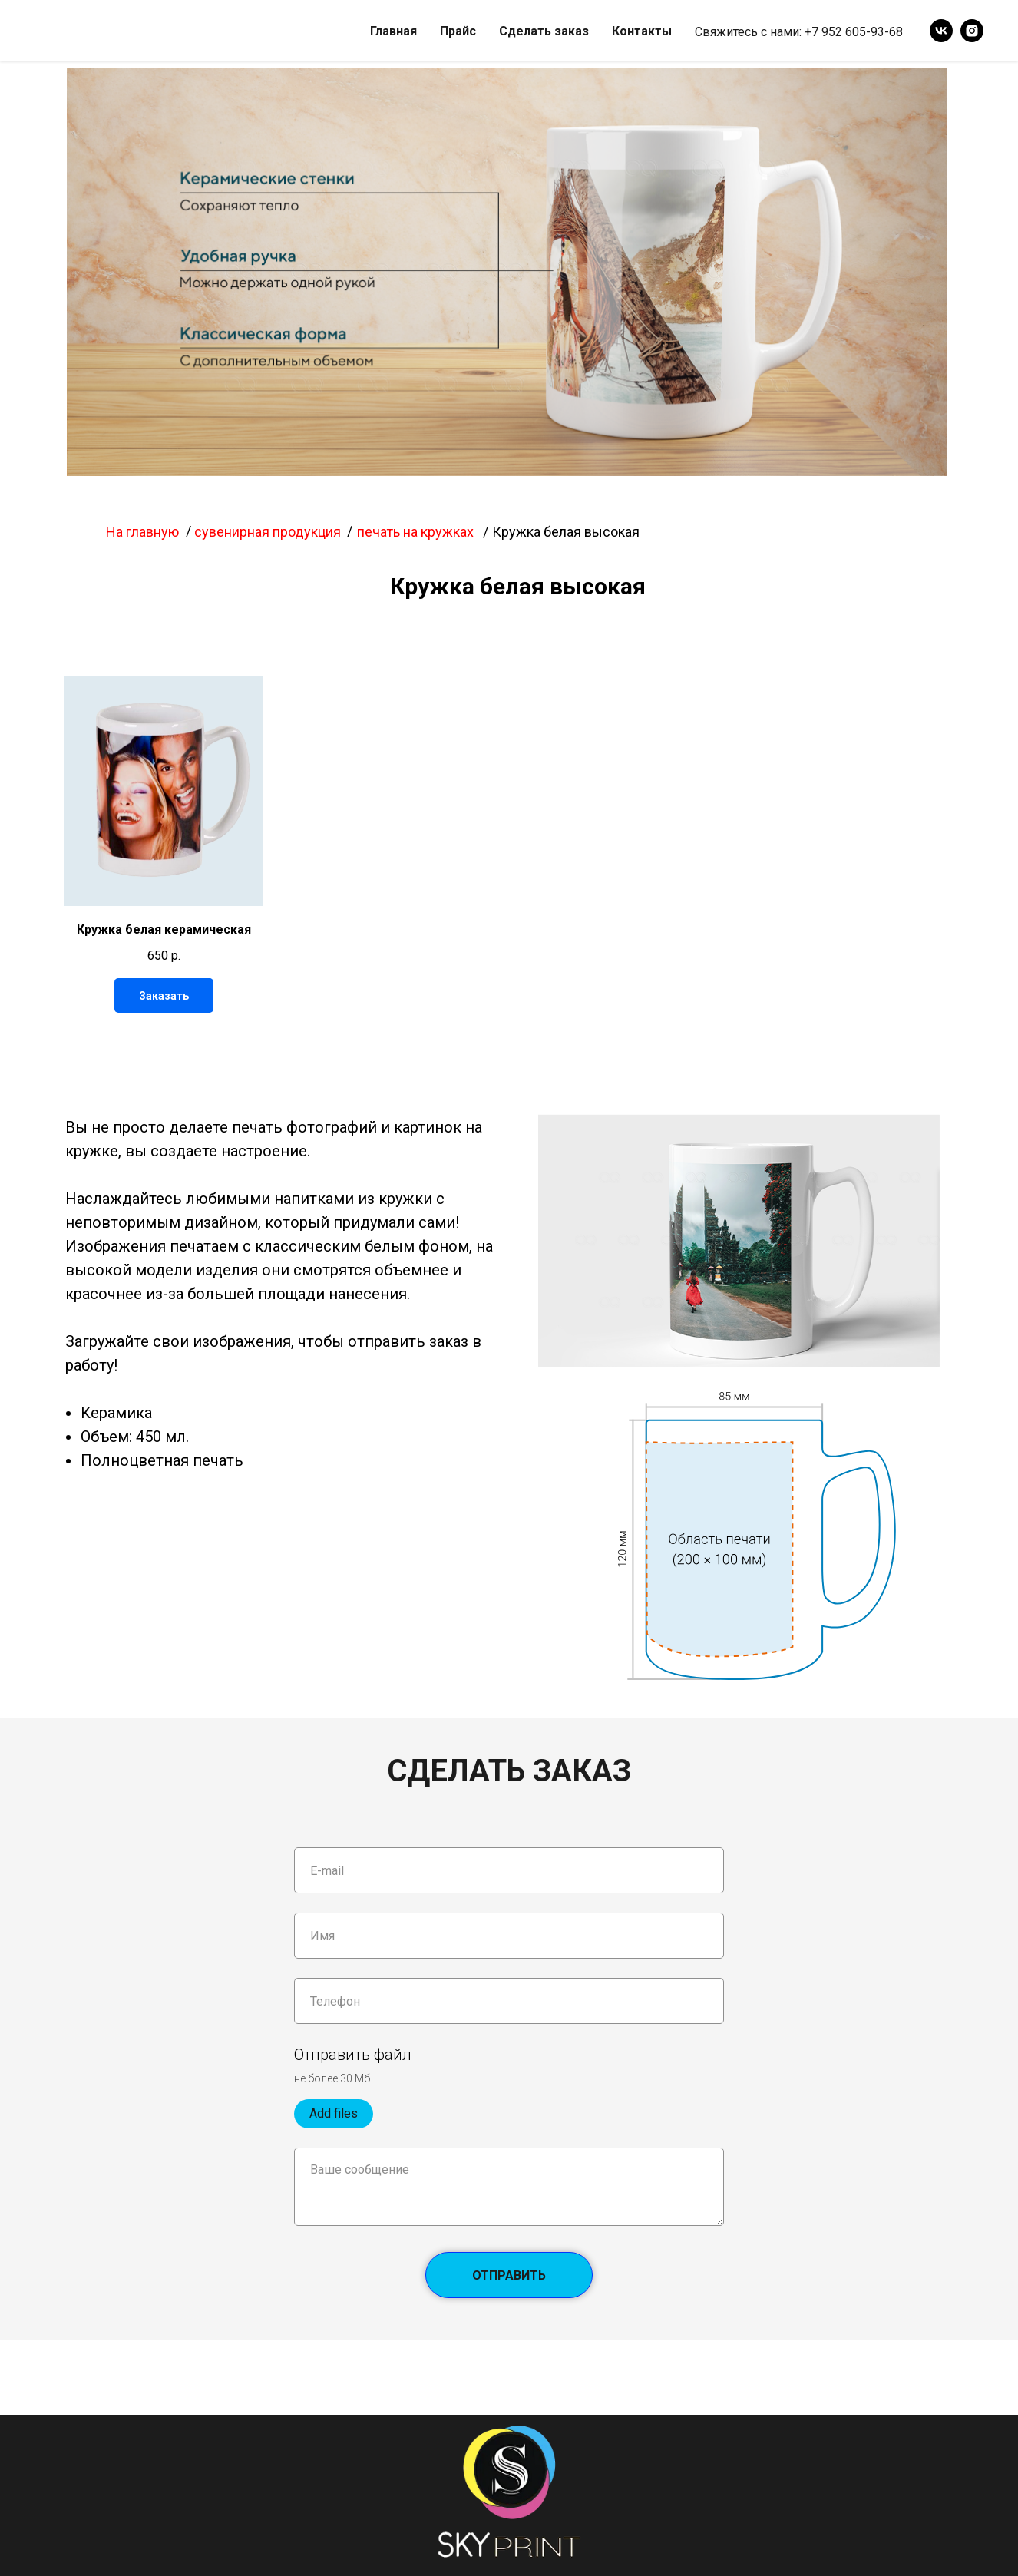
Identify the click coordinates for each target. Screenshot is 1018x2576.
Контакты (642, 31)
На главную (142, 532)
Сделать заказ (544, 31)
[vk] (941, 30)
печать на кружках (415, 532)
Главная (393, 31)
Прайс (458, 31)
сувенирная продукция (267, 532)
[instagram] (971, 30)
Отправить (532, 2275)
